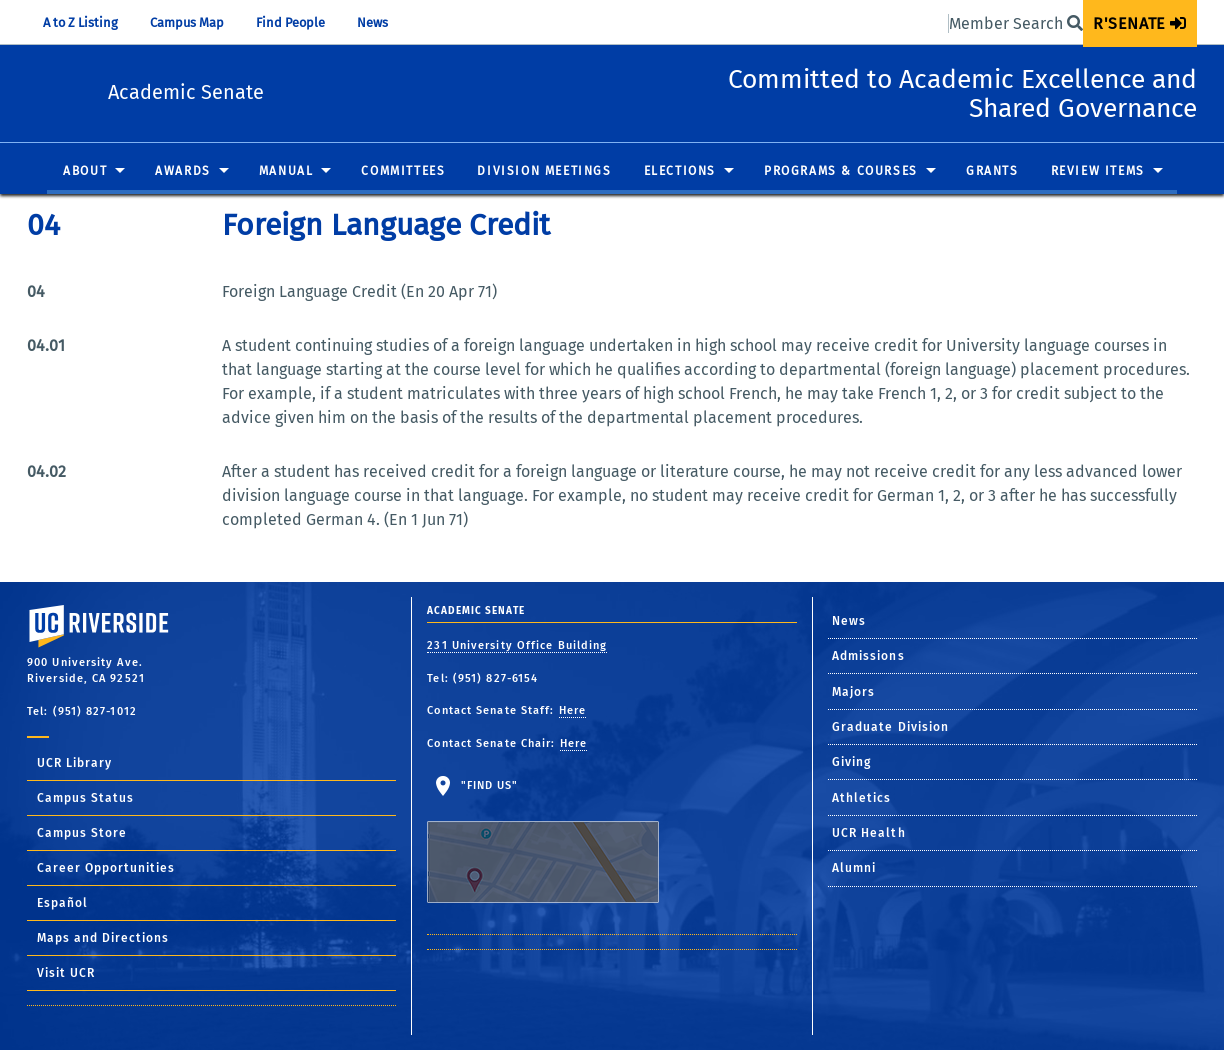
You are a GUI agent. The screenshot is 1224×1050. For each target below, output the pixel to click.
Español (62, 903)
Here (572, 710)
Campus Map (187, 22)
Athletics (862, 798)
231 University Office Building (517, 645)
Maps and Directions (103, 938)
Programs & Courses (841, 172)
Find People (290, 22)
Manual (286, 172)
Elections (680, 172)
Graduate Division (891, 727)
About (85, 172)
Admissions (868, 656)
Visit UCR (66, 973)
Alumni (854, 868)
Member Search (1016, 23)
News (372, 22)
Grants (992, 172)
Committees (403, 172)
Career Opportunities (106, 868)
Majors (854, 692)
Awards (183, 172)
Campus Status (85, 798)
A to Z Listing (80, 22)
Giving (852, 762)
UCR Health (869, 833)
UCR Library (74, 763)
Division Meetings (544, 172)
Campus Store (82, 833)
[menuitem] (1140, 23)
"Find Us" (555, 841)
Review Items (1098, 172)
